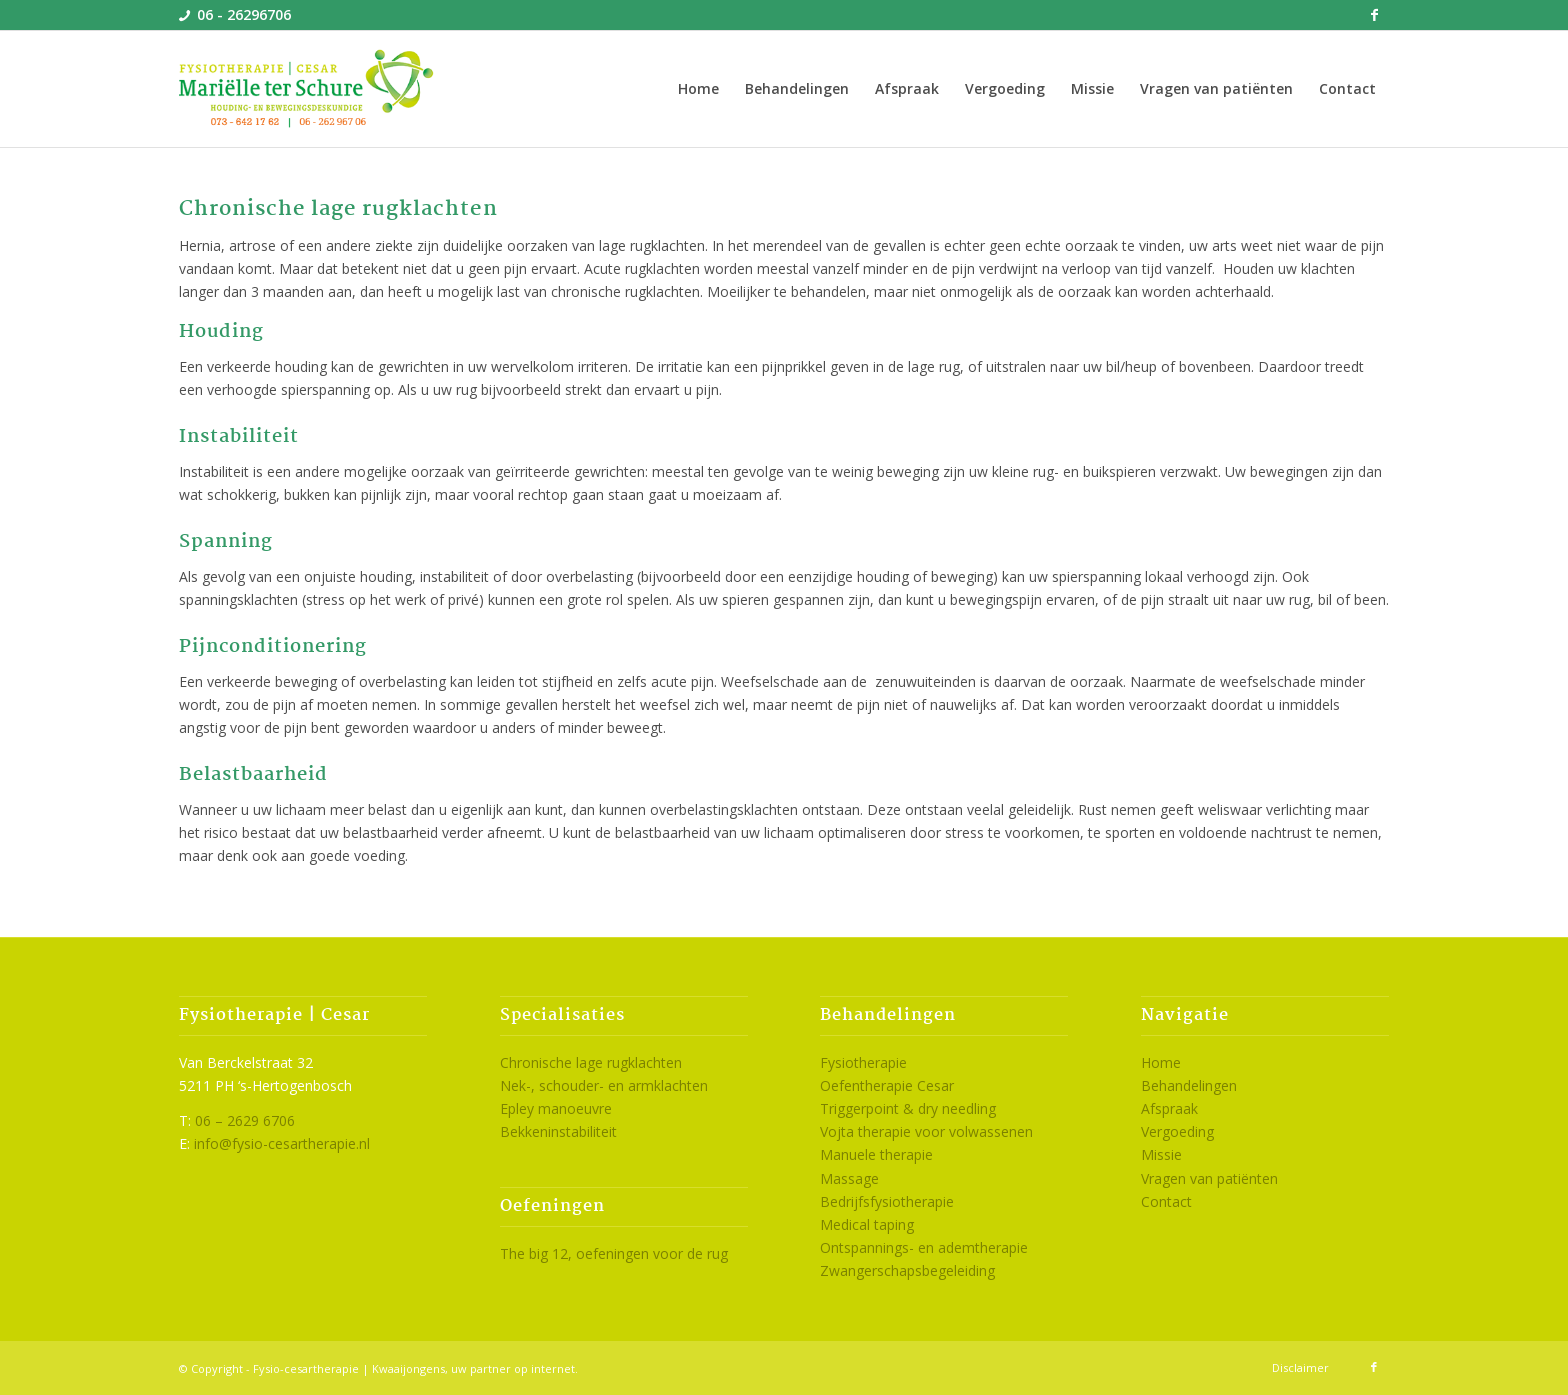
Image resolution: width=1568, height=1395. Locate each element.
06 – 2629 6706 (245, 1120)
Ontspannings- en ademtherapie (924, 1247)
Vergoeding (1177, 1131)
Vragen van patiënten (1209, 1178)
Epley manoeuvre (556, 1108)
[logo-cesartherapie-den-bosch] (307, 89)
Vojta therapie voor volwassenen (926, 1131)
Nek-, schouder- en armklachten (604, 1085)
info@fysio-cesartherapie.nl (282, 1143)
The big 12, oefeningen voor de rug (614, 1253)
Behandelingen (1189, 1085)
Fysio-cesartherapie (306, 1368)
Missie (1161, 1154)
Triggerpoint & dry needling (908, 1108)
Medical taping (867, 1224)
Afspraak (1169, 1108)
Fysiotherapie (863, 1062)
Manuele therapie (876, 1154)
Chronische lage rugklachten (591, 1062)
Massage (849, 1178)
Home (1161, 1062)
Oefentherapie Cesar (887, 1085)
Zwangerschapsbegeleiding (907, 1270)
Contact (1166, 1201)
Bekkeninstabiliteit (558, 1131)
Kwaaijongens (408, 1368)
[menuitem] (698, 89)
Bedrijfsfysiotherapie (887, 1201)
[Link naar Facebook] (1374, 15)
